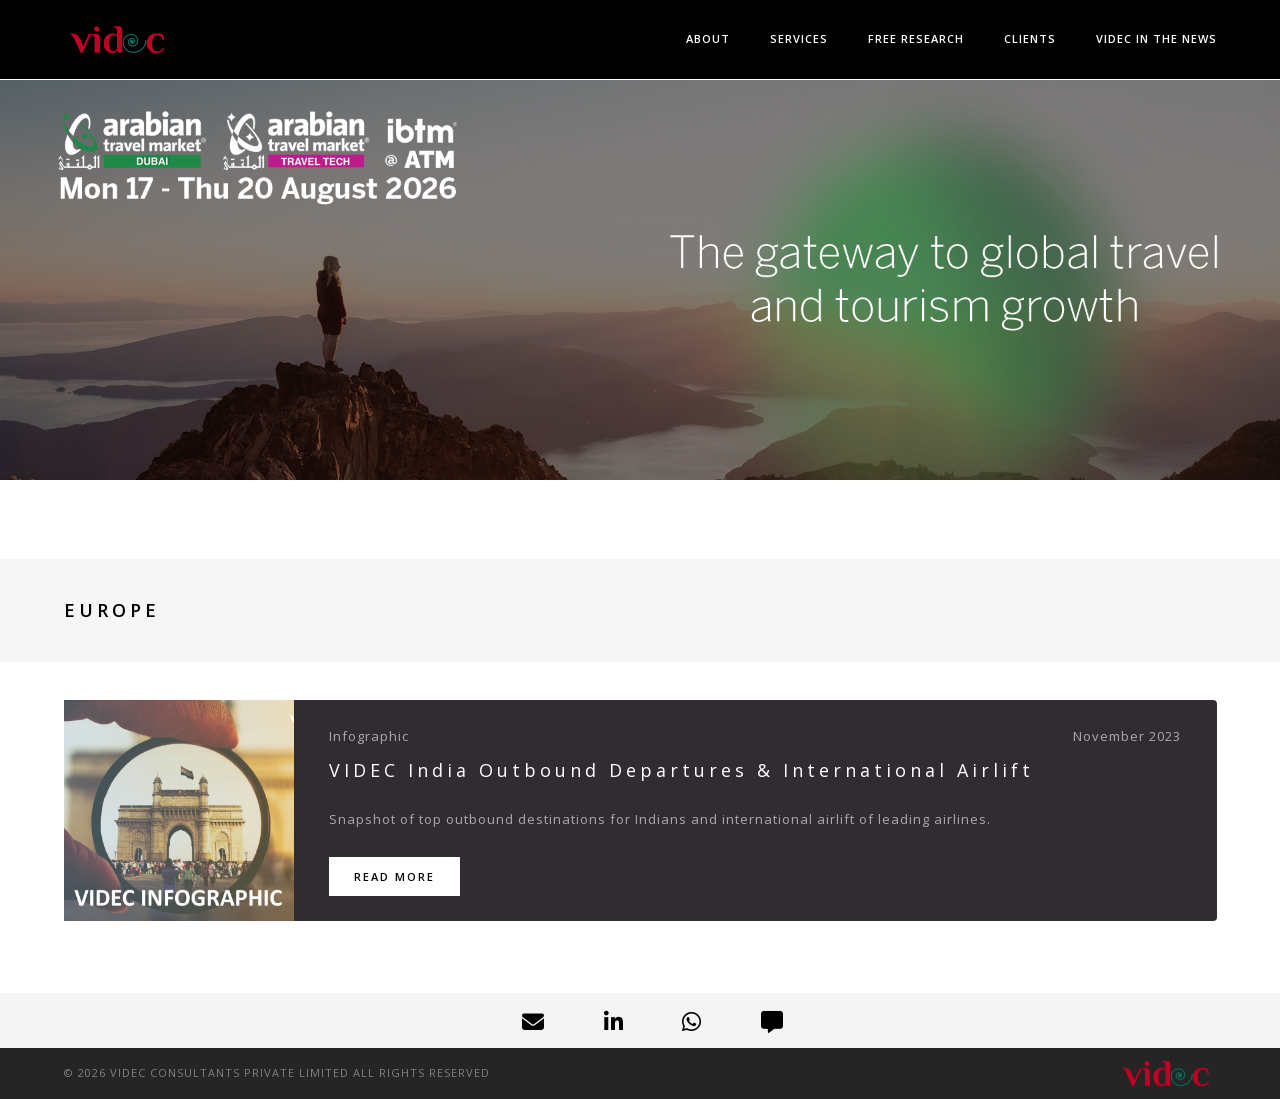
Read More (394, 876)
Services (799, 38)
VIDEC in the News (1156, 38)
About (708, 38)
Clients (1030, 38)
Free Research (916, 38)
